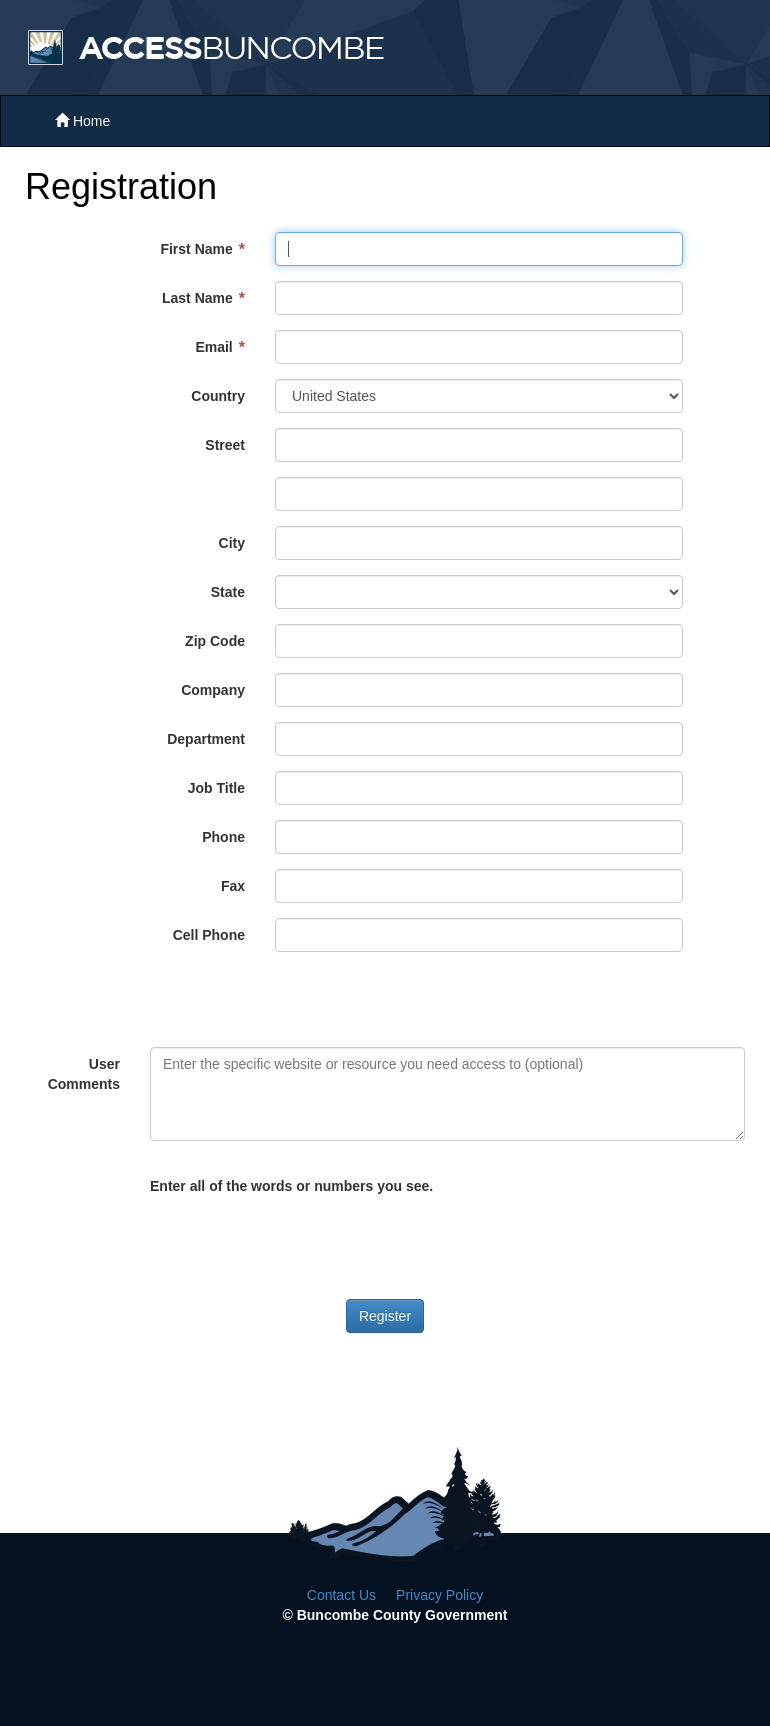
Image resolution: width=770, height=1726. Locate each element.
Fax (233, 886)
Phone (223, 837)
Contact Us (341, 1595)
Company (213, 690)
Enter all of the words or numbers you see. (291, 1186)
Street (225, 445)
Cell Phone (209, 935)
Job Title (216, 788)
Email (213, 347)
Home (82, 121)
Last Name (197, 298)
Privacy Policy (439, 1595)
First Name (196, 249)
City (232, 543)
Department (206, 739)
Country (218, 396)
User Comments (84, 1074)
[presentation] (302, 1240)
